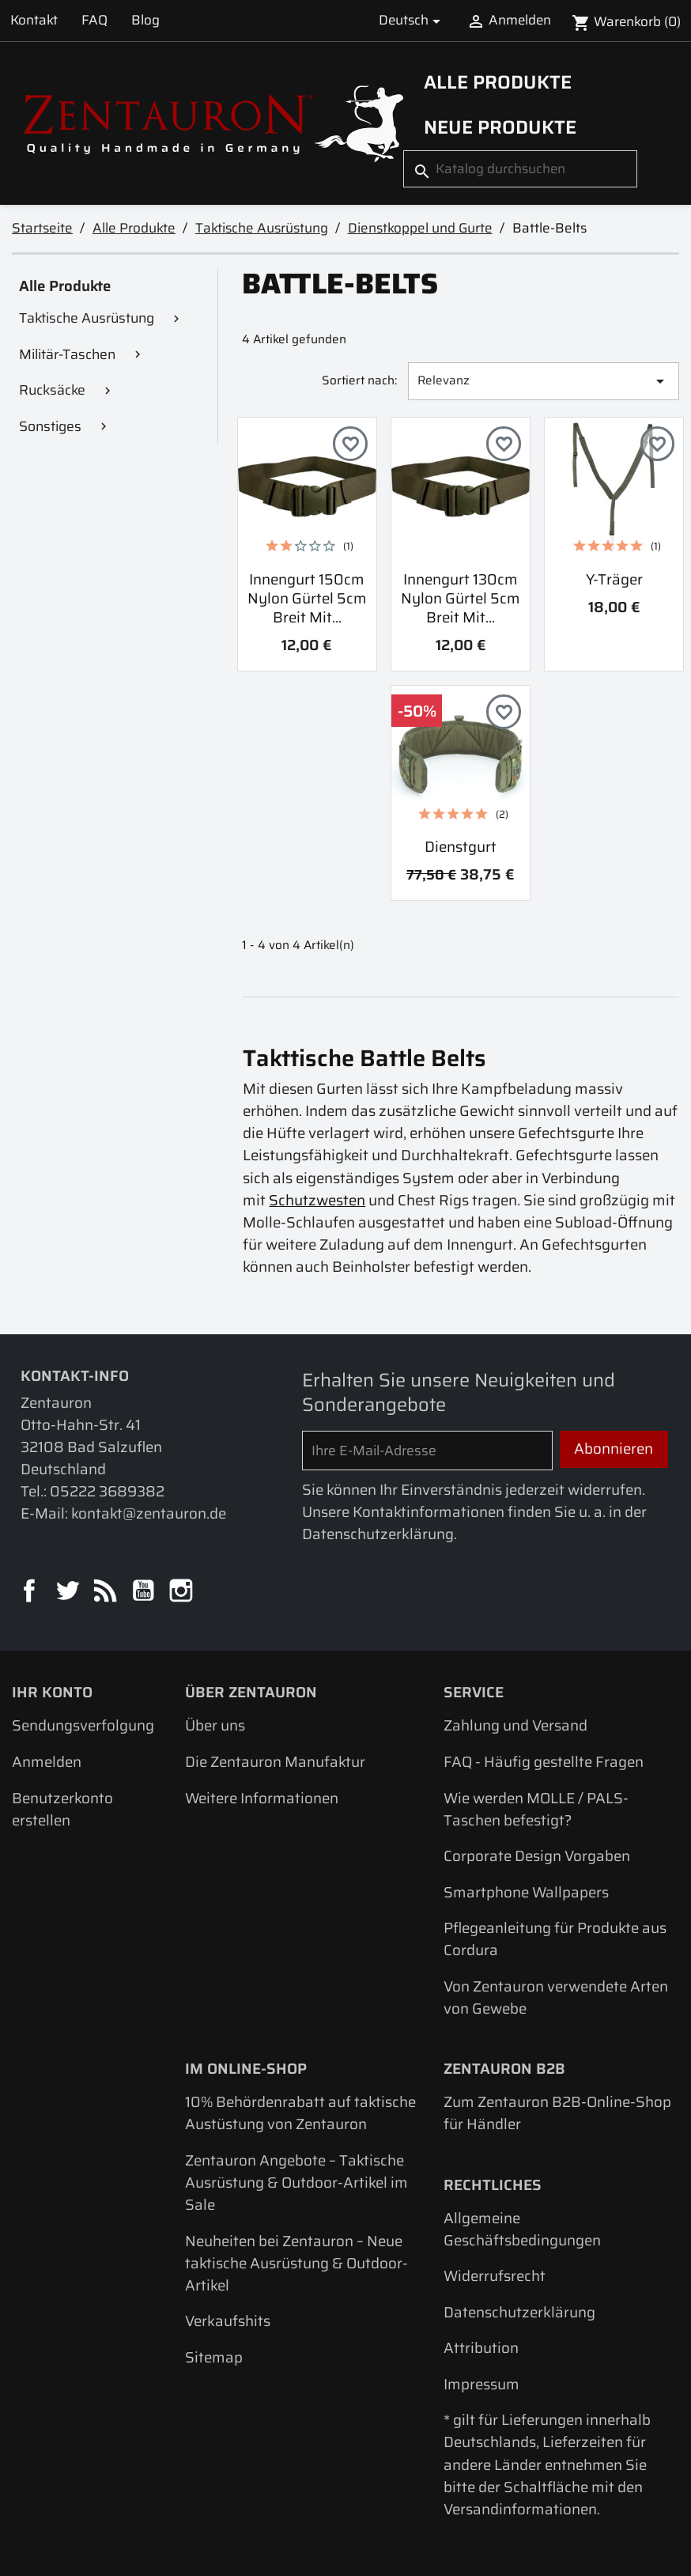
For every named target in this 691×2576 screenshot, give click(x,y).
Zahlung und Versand (515, 1725)
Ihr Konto (52, 1692)
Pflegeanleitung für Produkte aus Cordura (555, 1938)
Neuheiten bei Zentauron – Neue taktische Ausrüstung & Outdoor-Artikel (296, 2263)
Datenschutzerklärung (519, 2312)
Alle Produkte (498, 81)
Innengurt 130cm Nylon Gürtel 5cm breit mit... (460, 599)
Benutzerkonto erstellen (62, 1809)
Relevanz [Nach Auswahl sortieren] (543, 381)
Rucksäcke (52, 390)
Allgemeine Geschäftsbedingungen (522, 2229)
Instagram (182, 1592)
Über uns (215, 1725)
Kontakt (34, 19)
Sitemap (214, 2357)
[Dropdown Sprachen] (412, 20)
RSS (106, 1592)
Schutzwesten (317, 1200)
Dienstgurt (461, 846)
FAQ (94, 19)
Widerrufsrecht (495, 2275)
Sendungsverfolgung (83, 1725)
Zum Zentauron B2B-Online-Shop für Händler (557, 2112)
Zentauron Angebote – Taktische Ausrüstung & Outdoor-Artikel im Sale (296, 2182)
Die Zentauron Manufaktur (275, 1761)
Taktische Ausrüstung (86, 318)
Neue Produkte (500, 127)
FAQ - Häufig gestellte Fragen (544, 1761)
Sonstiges (50, 426)
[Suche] (520, 168)
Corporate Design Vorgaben (537, 1855)
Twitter (68, 1592)
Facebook (30, 1592)
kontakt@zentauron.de (148, 1513)
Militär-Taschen (67, 354)
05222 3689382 (107, 1491)
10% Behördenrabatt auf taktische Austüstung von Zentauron (300, 2112)
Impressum (481, 2384)
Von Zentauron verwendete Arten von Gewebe (556, 1997)
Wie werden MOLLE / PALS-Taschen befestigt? (536, 1809)
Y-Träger (614, 579)
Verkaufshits (227, 2320)
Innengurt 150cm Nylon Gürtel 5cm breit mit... (307, 599)
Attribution (481, 2347)
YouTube (144, 1592)
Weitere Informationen (261, 1798)
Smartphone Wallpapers (526, 1892)
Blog (145, 19)
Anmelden (46, 1761)
